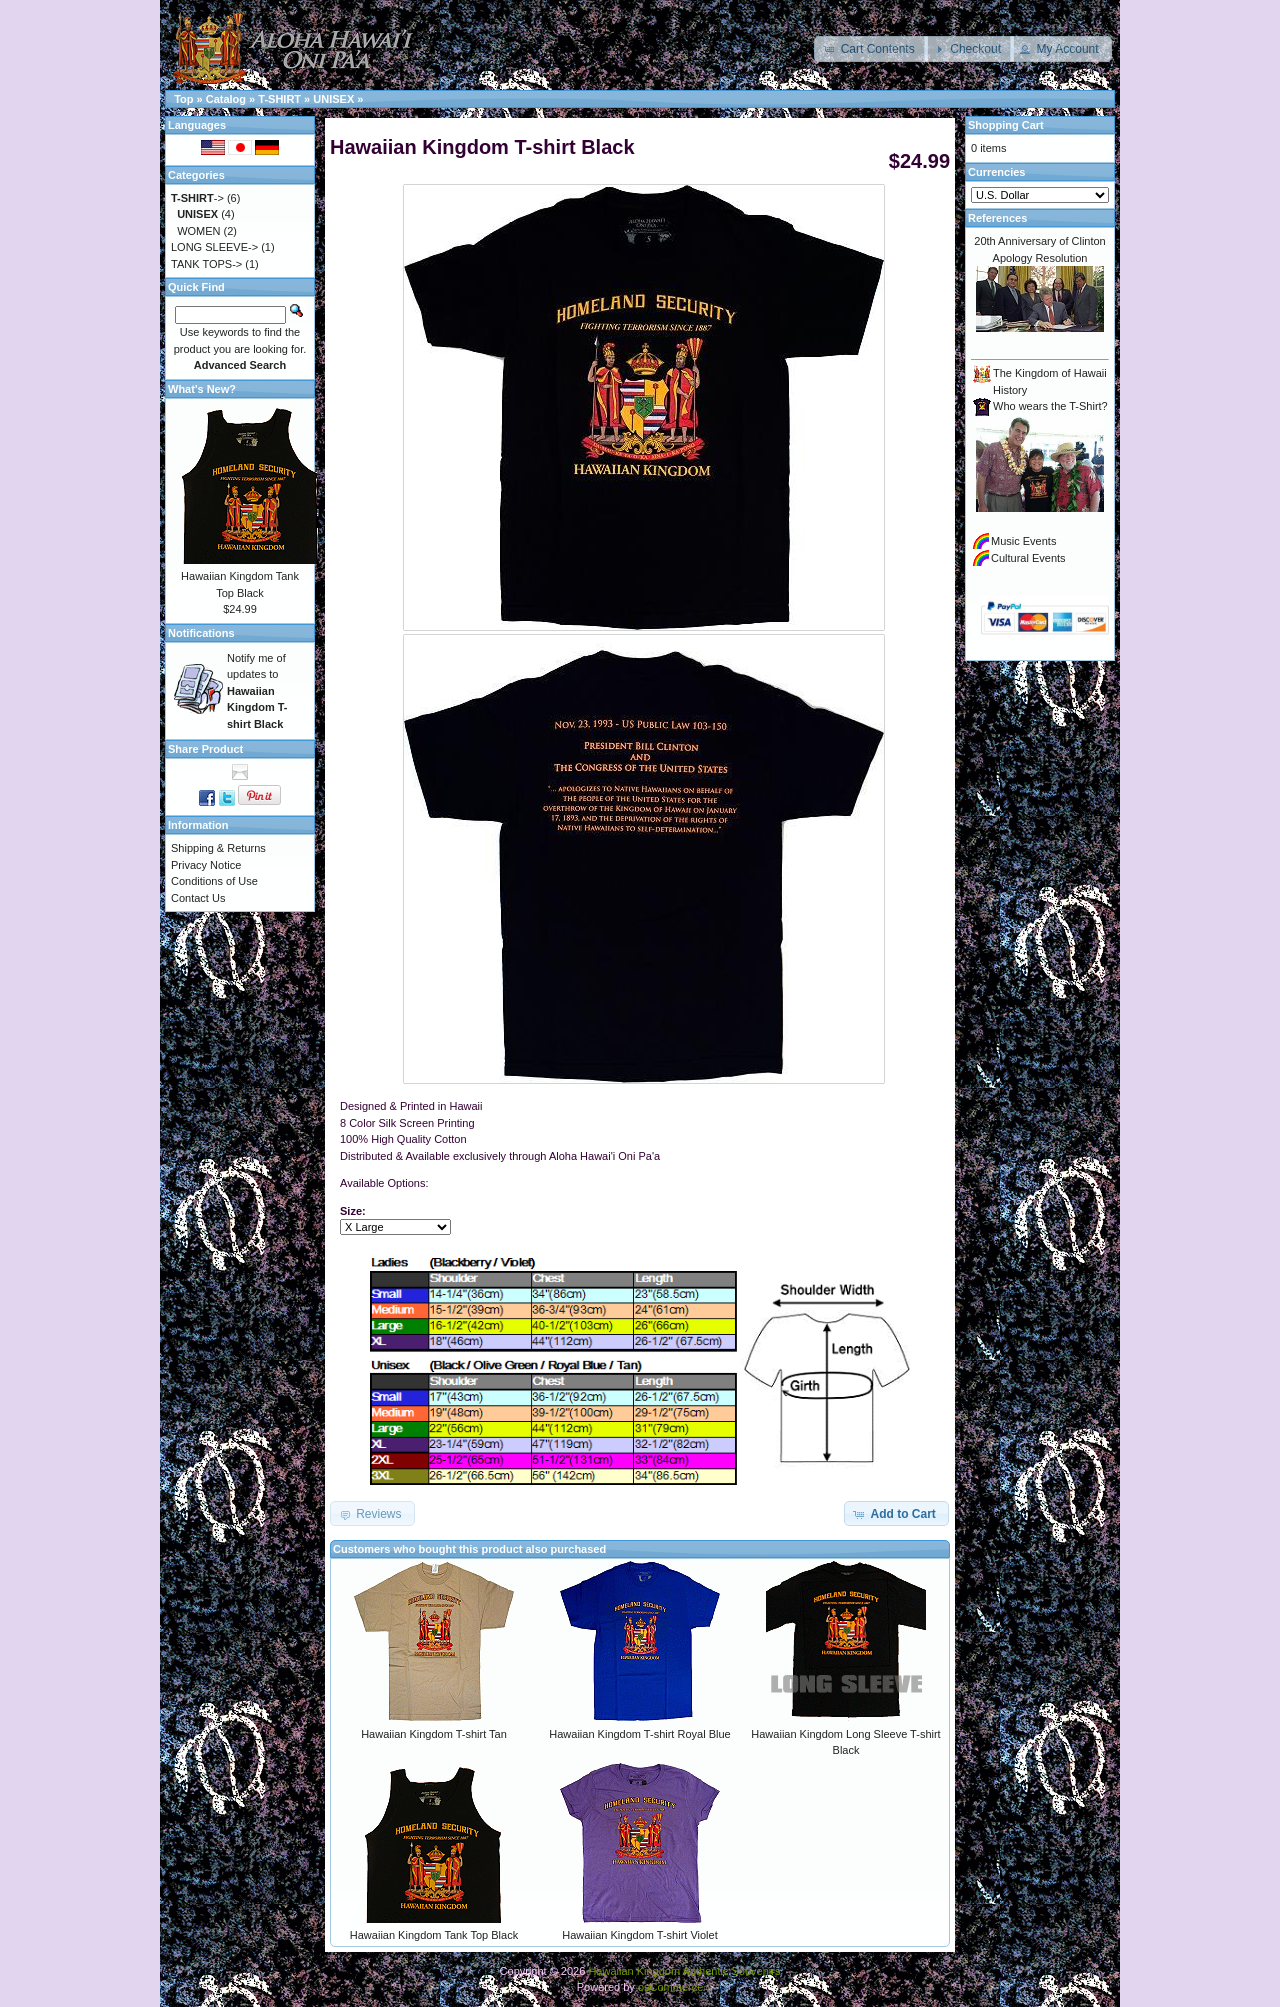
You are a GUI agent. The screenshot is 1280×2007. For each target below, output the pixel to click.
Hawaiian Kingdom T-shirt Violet (640, 1935)
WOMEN (198, 231)
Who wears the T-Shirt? (1050, 406)
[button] (870, 49)
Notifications (201, 633)
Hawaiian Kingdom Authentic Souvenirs (684, 1971)
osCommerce (670, 1987)
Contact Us (198, 898)
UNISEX (333, 99)
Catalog (226, 99)
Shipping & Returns (218, 848)
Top (183, 99)
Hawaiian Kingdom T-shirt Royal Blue (639, 1734)
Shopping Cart (1006, 125)
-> (197, 198)
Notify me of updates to (257, 691)
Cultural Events (1028, 558)
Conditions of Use (214, 881)
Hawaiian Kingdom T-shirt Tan (434, 1734)
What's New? (202, 389)
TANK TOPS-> (206, 264)
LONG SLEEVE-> (214, 247)
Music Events (1023, 541)
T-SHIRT (279, 99)
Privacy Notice (206, 865)
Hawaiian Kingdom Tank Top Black (434, 1935)
